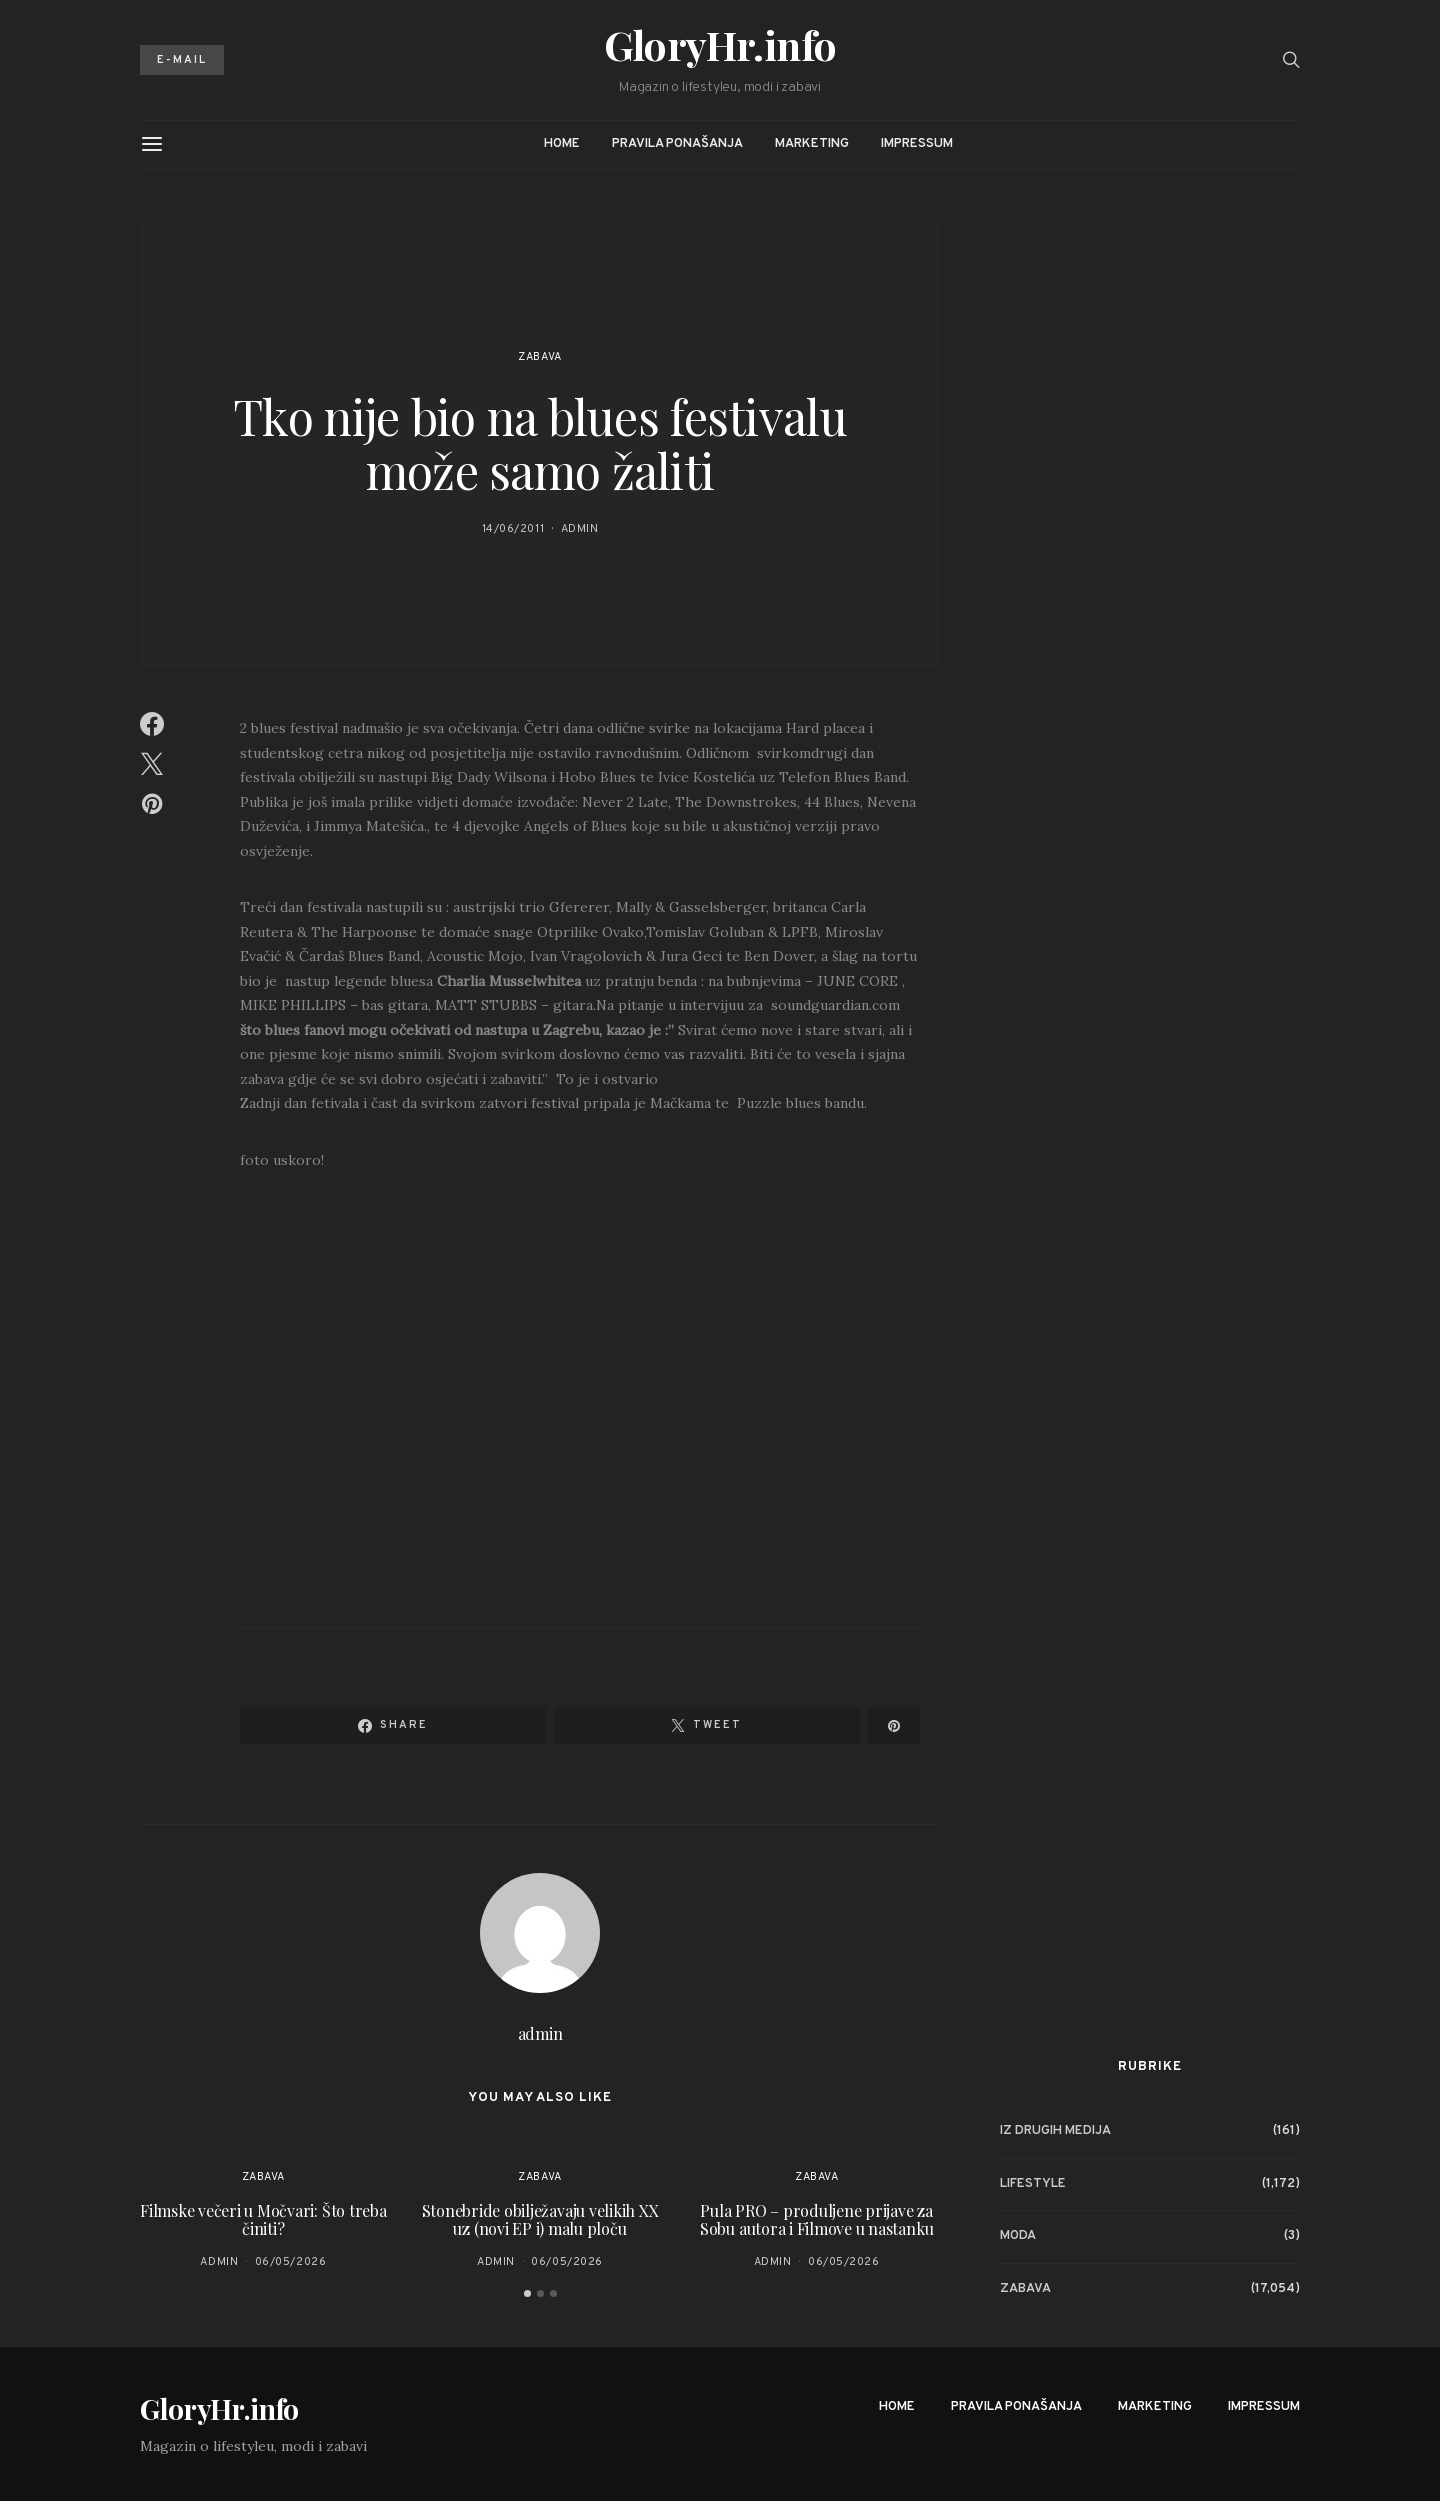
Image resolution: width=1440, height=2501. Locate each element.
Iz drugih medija (1055, 2131)
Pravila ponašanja (677, 144)
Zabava (539, 357)
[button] (527, 2293)
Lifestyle (1033, 2184)
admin (580, 529)
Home (562, 144)
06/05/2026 (291, 2262)
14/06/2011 (513, 529)
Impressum (917, 144)
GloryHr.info (720, 45)
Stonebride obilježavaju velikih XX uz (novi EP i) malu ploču (540, 2219)
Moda (1018, 2236)
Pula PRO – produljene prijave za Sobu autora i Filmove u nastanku (816, 2219)
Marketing (812, 144)
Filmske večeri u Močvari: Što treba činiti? (263, 2219)
